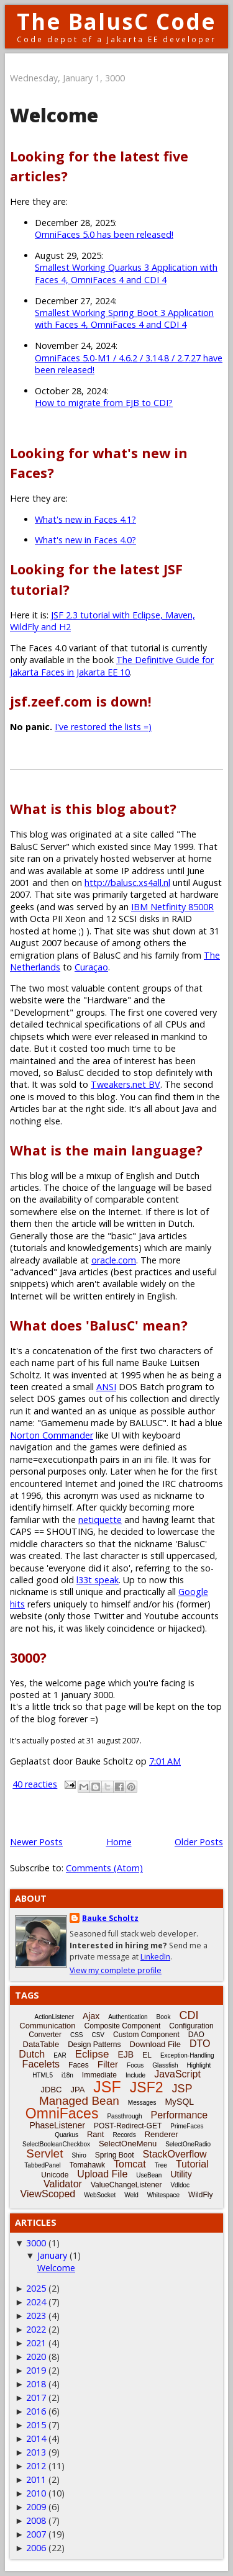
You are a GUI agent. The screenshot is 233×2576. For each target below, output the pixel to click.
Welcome (54, 115)
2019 (36, 2370)
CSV (97, 2034)
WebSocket (100, 2195)
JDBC (51, 2089)
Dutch (32, 2054)
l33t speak (97, 1580)
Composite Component (123, 2026)
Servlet (44, 2153)
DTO (200, 2043)
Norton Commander (51, 1435)
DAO (196, 2034)
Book (164, 2016)
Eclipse (92, 2054)
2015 (36, 2425)
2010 (36, 2493)
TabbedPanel (42, 2165)
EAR (59, 2055)
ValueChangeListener (126, 2185)
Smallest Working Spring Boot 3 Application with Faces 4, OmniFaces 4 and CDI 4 (124, 318)
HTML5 (42, 2075)
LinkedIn (155, 1956)
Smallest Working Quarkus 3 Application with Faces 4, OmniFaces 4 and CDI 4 (126, 273)
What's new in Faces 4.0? (85, 540)
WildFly (200, 2194)
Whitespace (163, 2195)
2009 (36, 2507)
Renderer (161, 2134)
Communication (47, 2025)
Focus (135, 2065)
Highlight (198, 2065)
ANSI (106, 1387)
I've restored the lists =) (103, 727)
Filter (108, 2064)
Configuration (191, 2026)
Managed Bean (79, 2100)
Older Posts (199, 1842)
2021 (36, 2343)
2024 (36, 2302)
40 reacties (34, 1784)
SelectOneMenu (128, 2143)
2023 (36, 2315)
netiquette (100, 1519)
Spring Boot (114, 2155)
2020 (36, 2356)
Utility (180, 2174)
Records (123, 2134)
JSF (107, 2086)
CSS (76, 2034)
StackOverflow (175, 2154)
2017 (36, 2397)
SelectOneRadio (188, 2144)
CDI (188, 2015)
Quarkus (66, 2134)
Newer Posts (36, 1842)
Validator (62, 2184)
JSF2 (146, 2087)
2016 (36, 2411)
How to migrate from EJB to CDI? (104, 403)
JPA (77, 2089)
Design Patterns (94, 2044)
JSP (181, 2088)
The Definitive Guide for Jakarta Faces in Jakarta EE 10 (112, 665)
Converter (45, 2034)
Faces (78, 2065)
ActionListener (54, 2016)
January (52, 2255)
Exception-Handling (187, 2055)
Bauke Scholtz (110, 1918)
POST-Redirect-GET (128, 2126)
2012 (36, 2466)
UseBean (149, 2175)
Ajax (91, 2016)
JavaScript (177, 2074)
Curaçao (91, 967)
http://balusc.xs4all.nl (127, 882)
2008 (36, 2520)
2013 (36, 2452)
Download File (155, 2044)
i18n (67, 2075)
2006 (36, 2548)
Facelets (41, 2064)
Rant (95, 2134)
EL (147, 2055)
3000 (36, 2243)
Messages (142, 2102)
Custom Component (146, 2034)
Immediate (99, 2075)
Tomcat (130, 2164)
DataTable (41, 2044)
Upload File (102, 2174)
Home (119, 1842)
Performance (179, 2115)
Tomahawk (87, 2165)
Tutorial (192, 2164)
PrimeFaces (186, 2126)
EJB (126, 2054)
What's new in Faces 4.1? (85, 519)
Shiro (78, 2155)
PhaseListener (57, 2125)
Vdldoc (180, 2185)
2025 (36, 2288)
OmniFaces (62, 2113)
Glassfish (165, 2065)
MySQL (179, 2102)
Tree (161, 2165)
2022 (36, 2329)
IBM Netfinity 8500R (172, 907)
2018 (36, 2384)
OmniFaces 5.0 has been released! (104, 234)
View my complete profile (116, 1970)
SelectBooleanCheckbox (56, 2144)
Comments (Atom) (104, 1868)
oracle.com (113, 1260)
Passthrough (124, 2116)
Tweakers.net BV (125, 1084)
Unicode (54, 2175)
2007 (36, 2534)
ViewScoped (48, 2194)
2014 (36, 2438)
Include (135, 2075)
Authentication (127, 2016)
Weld (131, 2195)
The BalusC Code (116, 21)
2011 (36, 2479)
